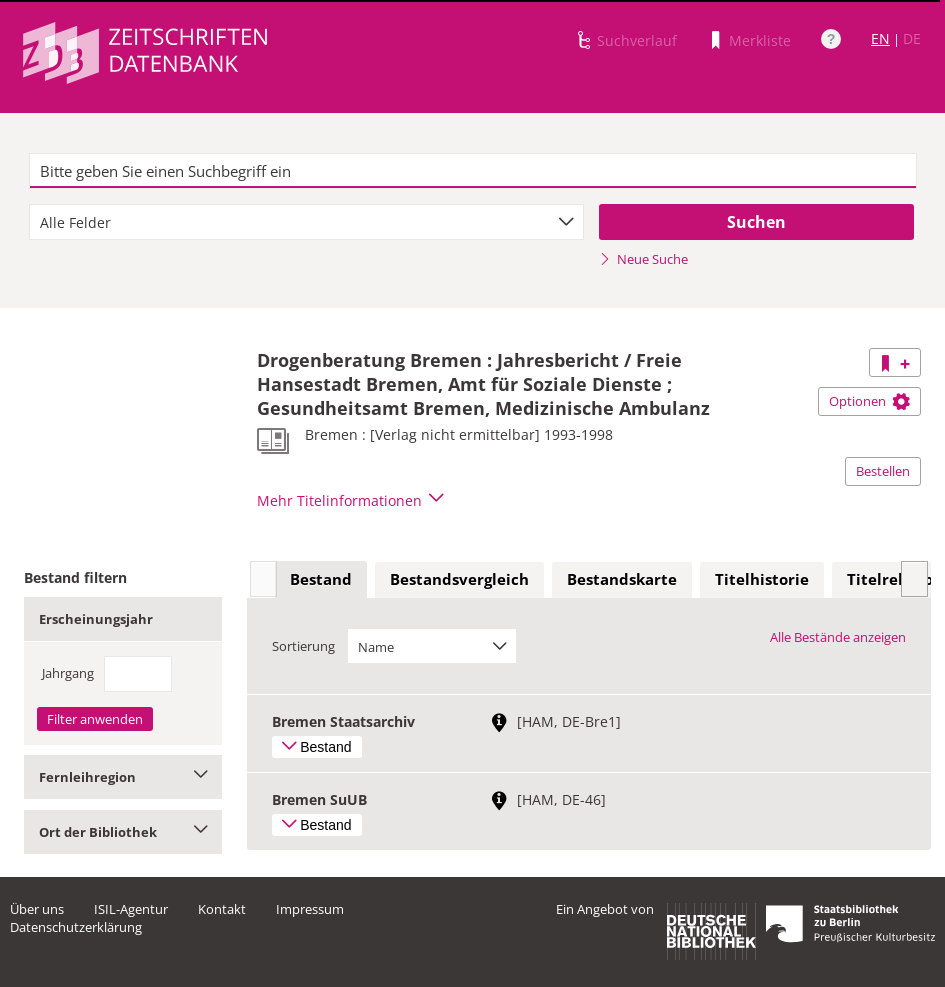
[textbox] (473, 171)
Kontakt (222, 909)
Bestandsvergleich (459, 579)
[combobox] (306, 222)
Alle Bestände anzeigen (838, 637)
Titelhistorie (762, 579)
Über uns (37, 909)
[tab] (321, 580)
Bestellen (883, 471)
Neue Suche (643, 259)
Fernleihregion (123, 777)
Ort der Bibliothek (123, 832)
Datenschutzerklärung (76, 927)
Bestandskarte (622, 579)
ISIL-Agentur (131, 909)
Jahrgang (68, 673)
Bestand (321, 579)
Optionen (869, 401)
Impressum (310, 909)
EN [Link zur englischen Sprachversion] (880, 38)
